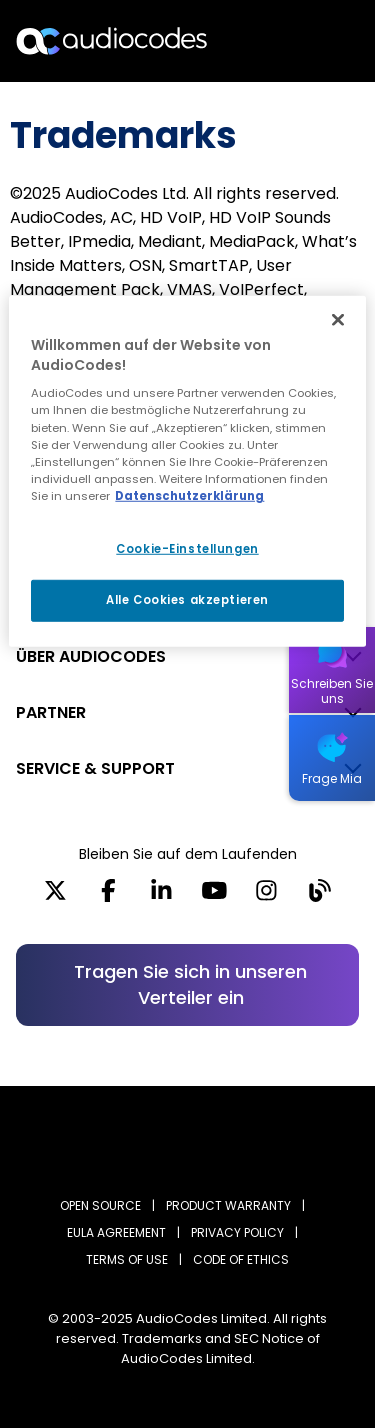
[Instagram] (266, 897)
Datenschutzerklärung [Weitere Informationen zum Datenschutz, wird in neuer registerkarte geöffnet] (189, 496)
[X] (55, 897)
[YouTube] (214, 897)
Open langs (308, 41)
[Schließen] (338, 320)
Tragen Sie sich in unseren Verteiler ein (190, 984)
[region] (187, 471)
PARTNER (51, 712)
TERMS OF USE (127, 1259)
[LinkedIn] (161, 897)
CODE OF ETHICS (241, 1259)
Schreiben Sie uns (332, 691)
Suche (273, 41)
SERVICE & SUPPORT (95, 768)
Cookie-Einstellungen (187, 549)
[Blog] (319, 897)
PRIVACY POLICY (237, 1232)
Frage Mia (332, 778)
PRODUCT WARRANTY (228, 1205)
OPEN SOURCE (100, 1205)
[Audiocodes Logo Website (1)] (112, 40)
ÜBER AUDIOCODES (91, 656)
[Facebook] (108, 897)
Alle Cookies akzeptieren (187, 600)
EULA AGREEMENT (116, 1232)
